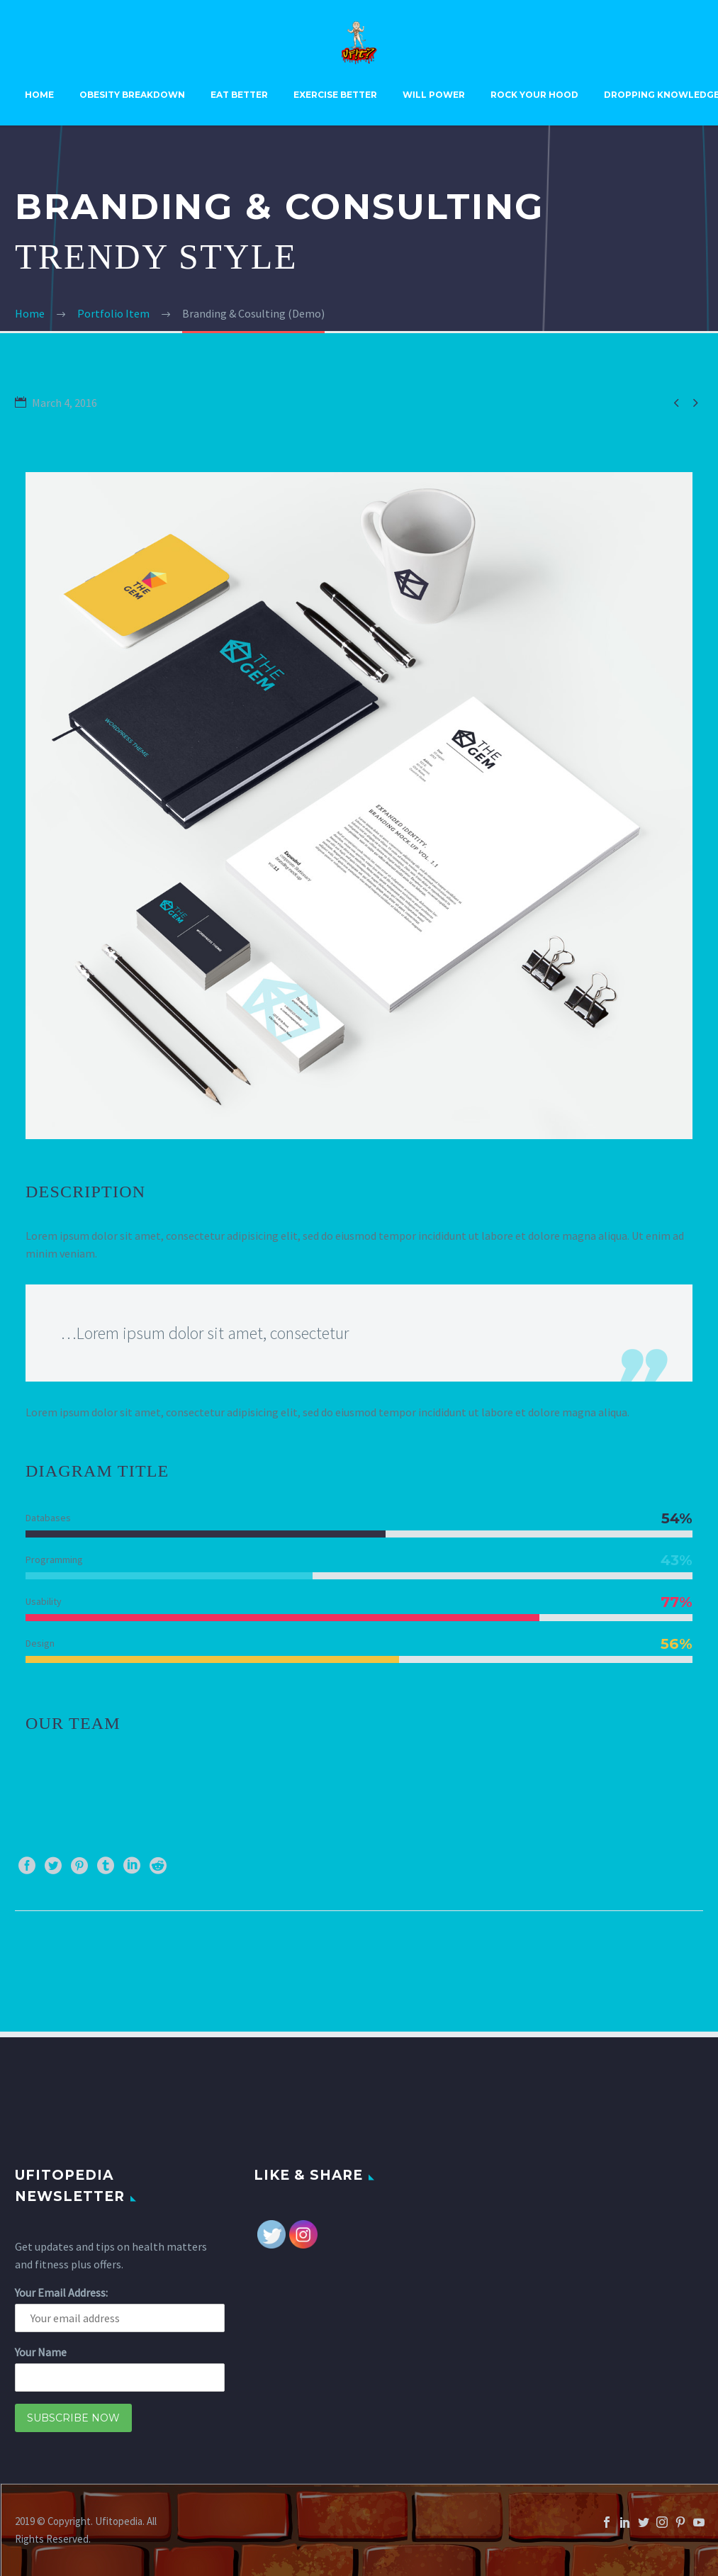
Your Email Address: (61, 2292)
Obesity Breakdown (132, 94)
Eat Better (239, 94)
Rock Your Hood (534, 94)
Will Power (434, 94)
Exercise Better (335, 94)
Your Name (41, 2352)
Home (39, 94)
